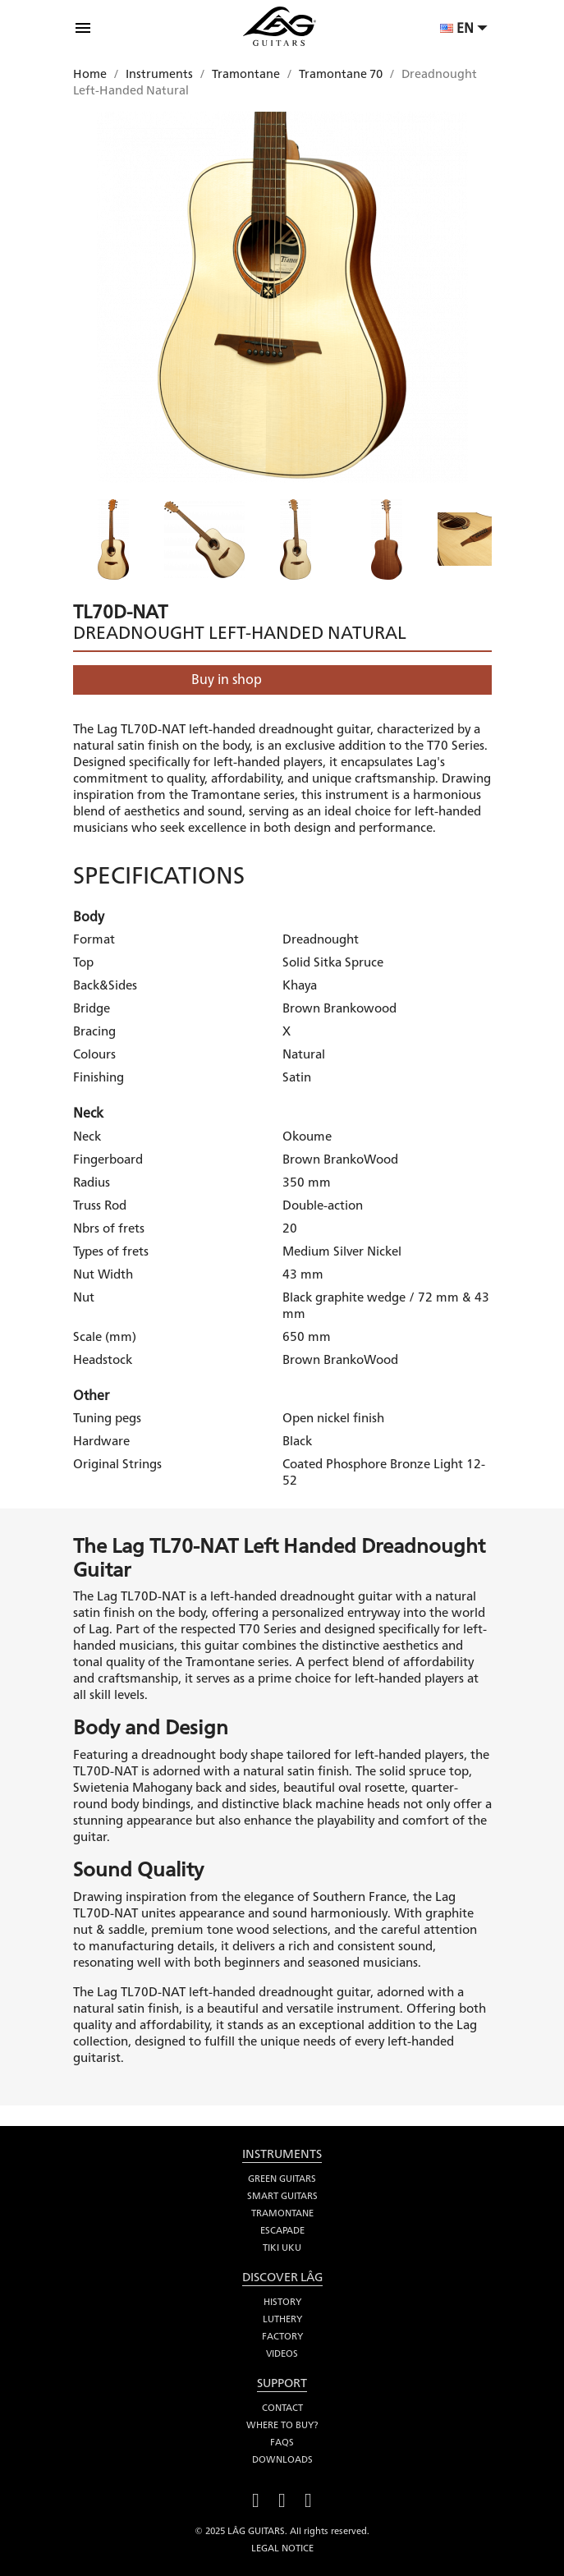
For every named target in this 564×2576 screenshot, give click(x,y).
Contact (282, 2407)
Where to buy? (282, 2425)
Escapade (282, 2230)
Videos (282, 2353)
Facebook (256, 2498)
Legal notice (282, 2548)
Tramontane (282, 2213)
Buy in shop (226, 679)
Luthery (282, 2319)
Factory (282, 2336)
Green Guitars (282, 2178)
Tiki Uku (282, 2247)
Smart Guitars (282, 2196)
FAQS (282, 2442)
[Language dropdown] (466, 29)
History (282, 2301)
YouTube (282, 2498)
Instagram (309, 2498)
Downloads (282, 2459)
